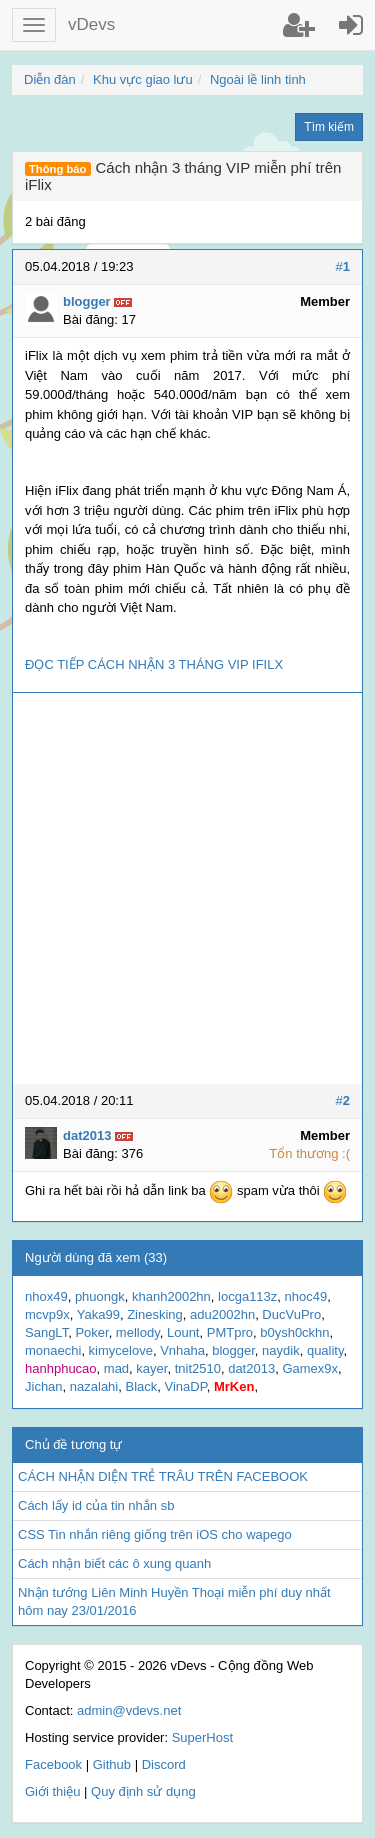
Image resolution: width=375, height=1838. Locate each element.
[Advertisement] (187, 888)
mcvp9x (47, 1314)
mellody (138, 1332)
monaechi (53, 1350)
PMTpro (230, 1332)
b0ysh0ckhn (294, 1332)
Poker (91, 1332)
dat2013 (251, 1368)
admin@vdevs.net (129, 1710)
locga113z (247, 1296)
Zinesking (155, 1314)
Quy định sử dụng (143, 1791)
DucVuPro (291, 1314)
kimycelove (121, 1350)
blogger (233, 1350)
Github (112, 1764)
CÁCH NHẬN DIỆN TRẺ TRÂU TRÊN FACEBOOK (163, 1476)
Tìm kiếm (329, 127)
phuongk (100, 1296)
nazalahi (94, 1386)
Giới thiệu (52, 1791)
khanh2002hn (171, 1296)
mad (116, 1368)
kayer (151, 1368)
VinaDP (186, 1386)
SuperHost (202, 1737)
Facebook (53, 1764)
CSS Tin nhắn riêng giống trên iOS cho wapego (155, 1534)
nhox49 (46, 1296)
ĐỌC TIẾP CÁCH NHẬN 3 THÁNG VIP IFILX (154, 664)
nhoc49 (306, 1296)
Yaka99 (98, 1314)
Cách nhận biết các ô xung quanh (114, 1563)
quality (325, 1350)
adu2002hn (222, 1314)
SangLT (46, 1332)
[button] (34, 25)
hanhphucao (61, 1368)
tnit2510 (198, 1368)
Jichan (44, 1386)
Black (141, 1386)
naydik (281, 1350)
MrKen (234, 1386)
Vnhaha (182, 1350)
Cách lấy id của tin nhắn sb (96, 1505)
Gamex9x (310, 1368)
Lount (183, 1332)
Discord (164, 1764)
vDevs (91, 24)
